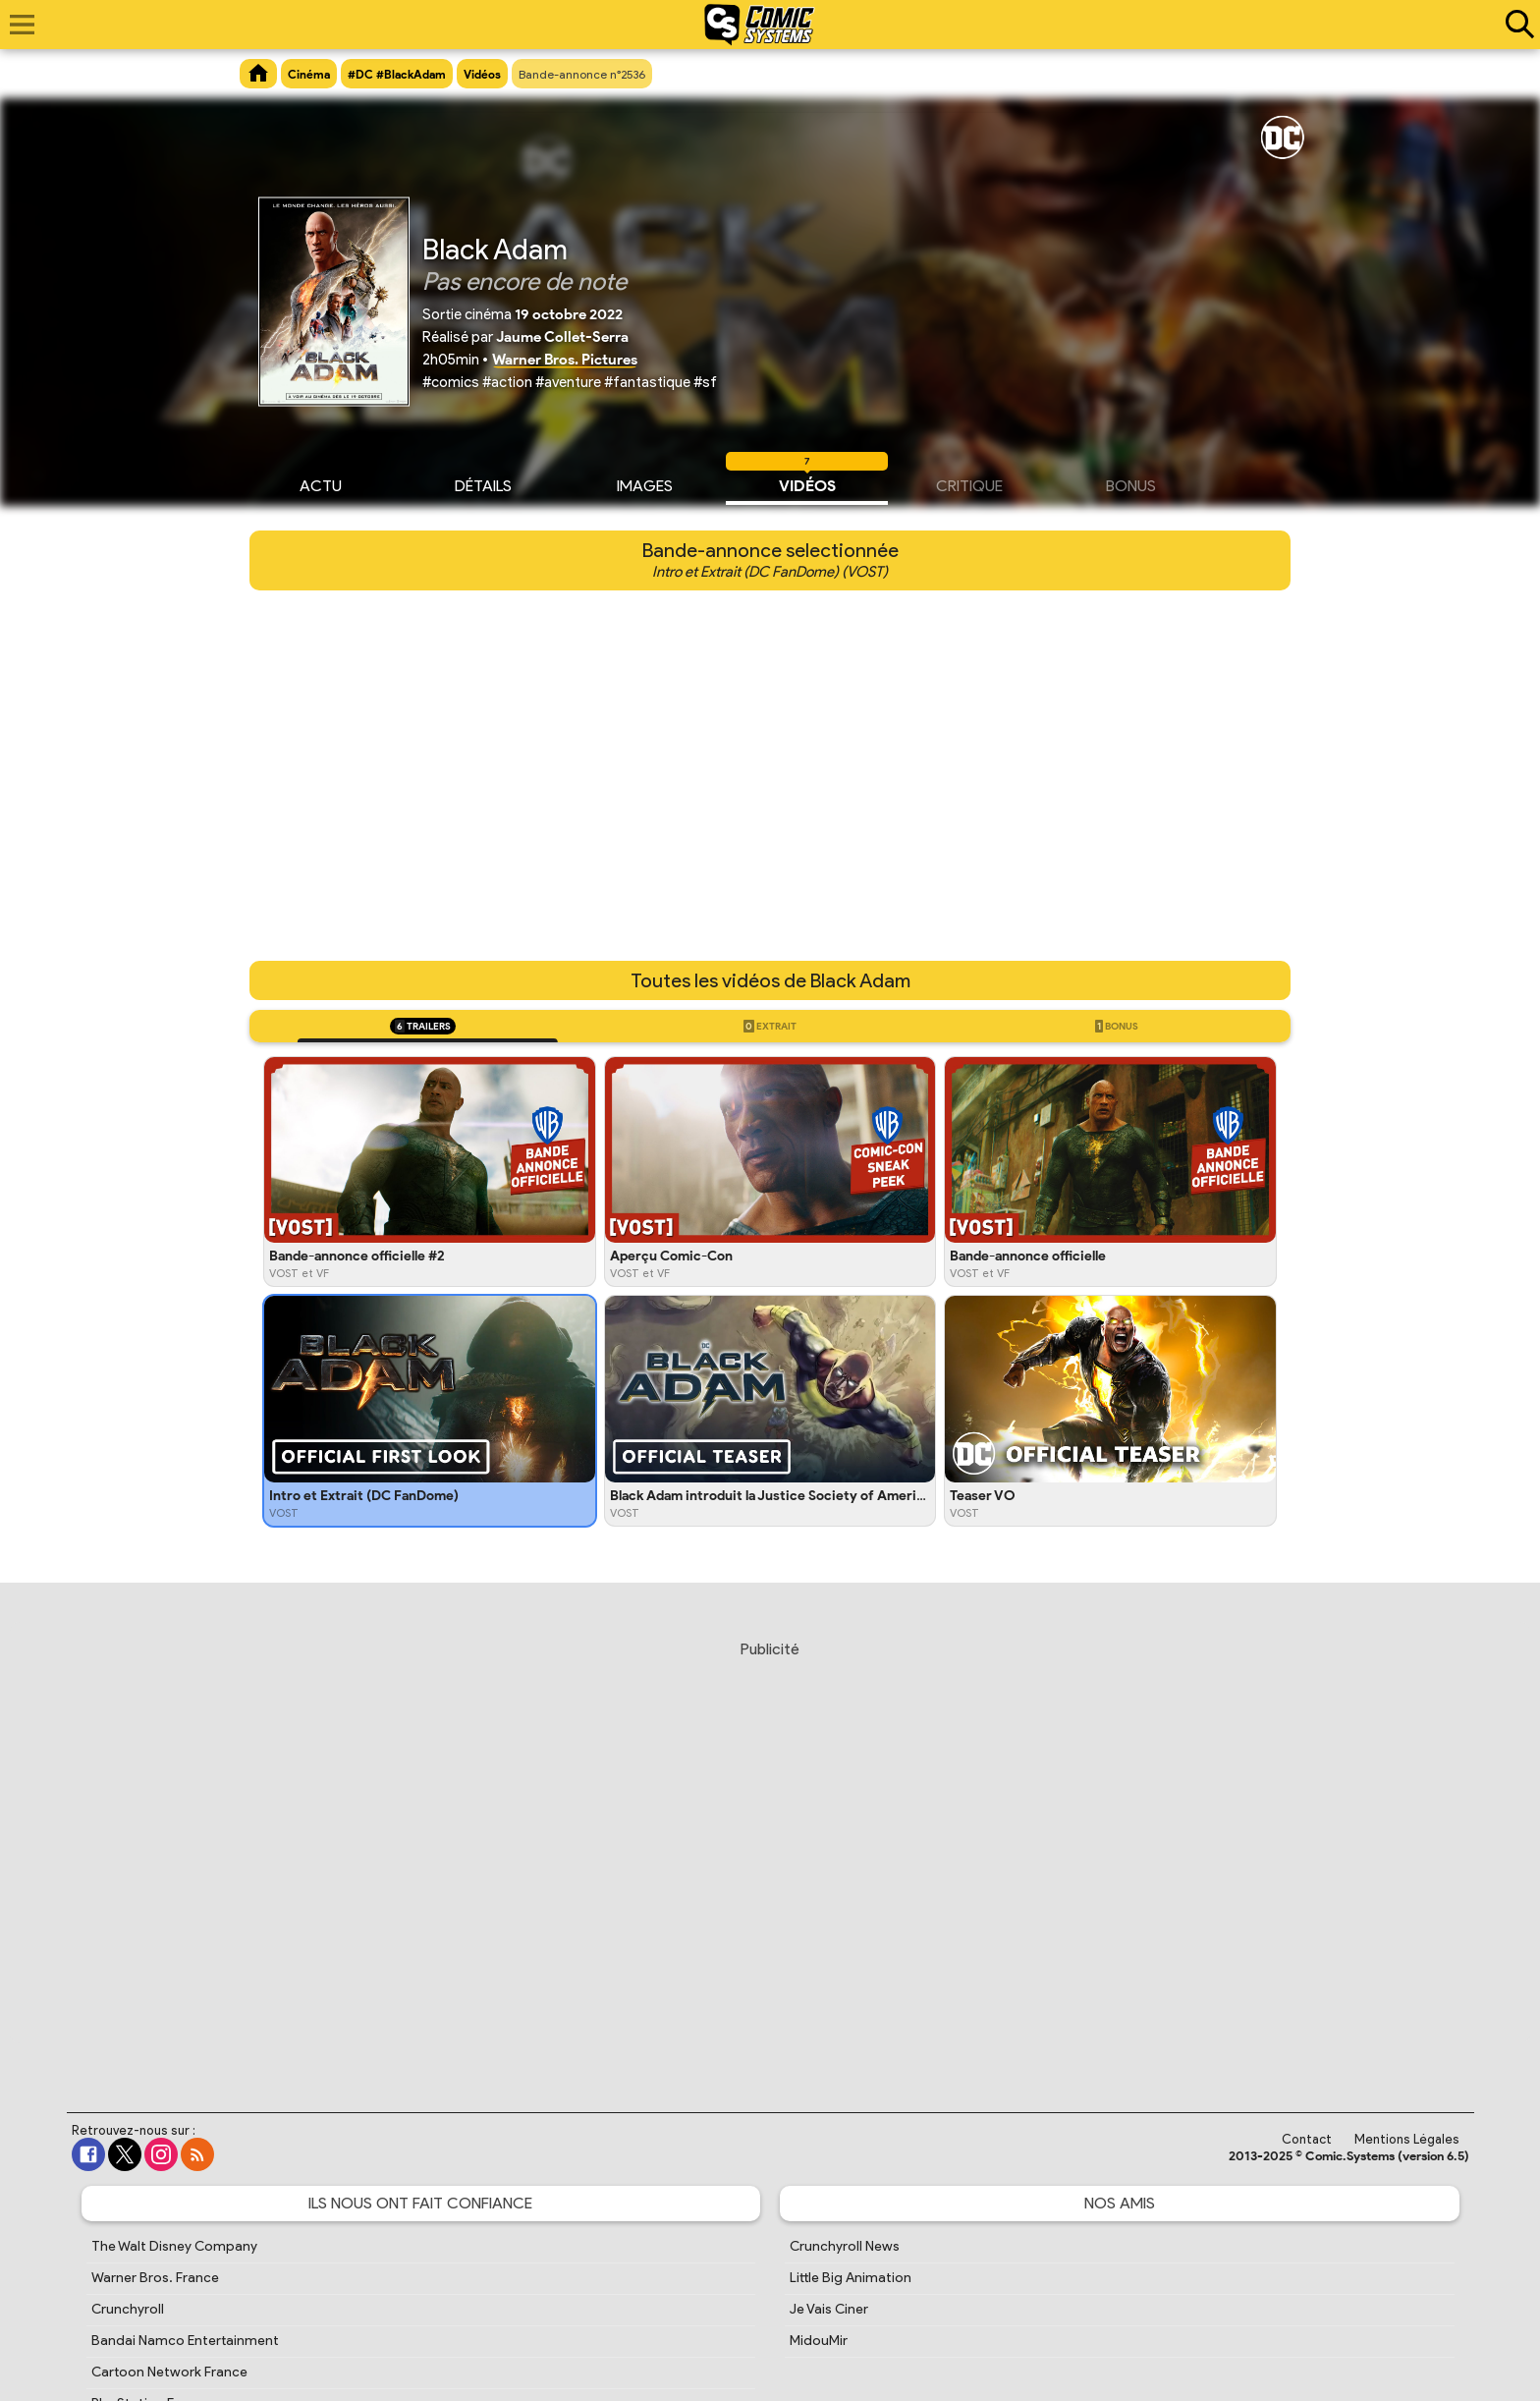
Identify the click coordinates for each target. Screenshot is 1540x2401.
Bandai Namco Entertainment (185, 2340)
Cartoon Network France (169, 2372)
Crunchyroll (127, 2309)
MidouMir (819, 2340)
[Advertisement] (770, 1857)
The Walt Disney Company (174, 2246)
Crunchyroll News (845, 2246)
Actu (321, 483)
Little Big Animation (850, 2277)
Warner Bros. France (155, 2277)
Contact (1307, 2139)
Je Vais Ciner (829, 2309)
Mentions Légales (1406, 2139)
